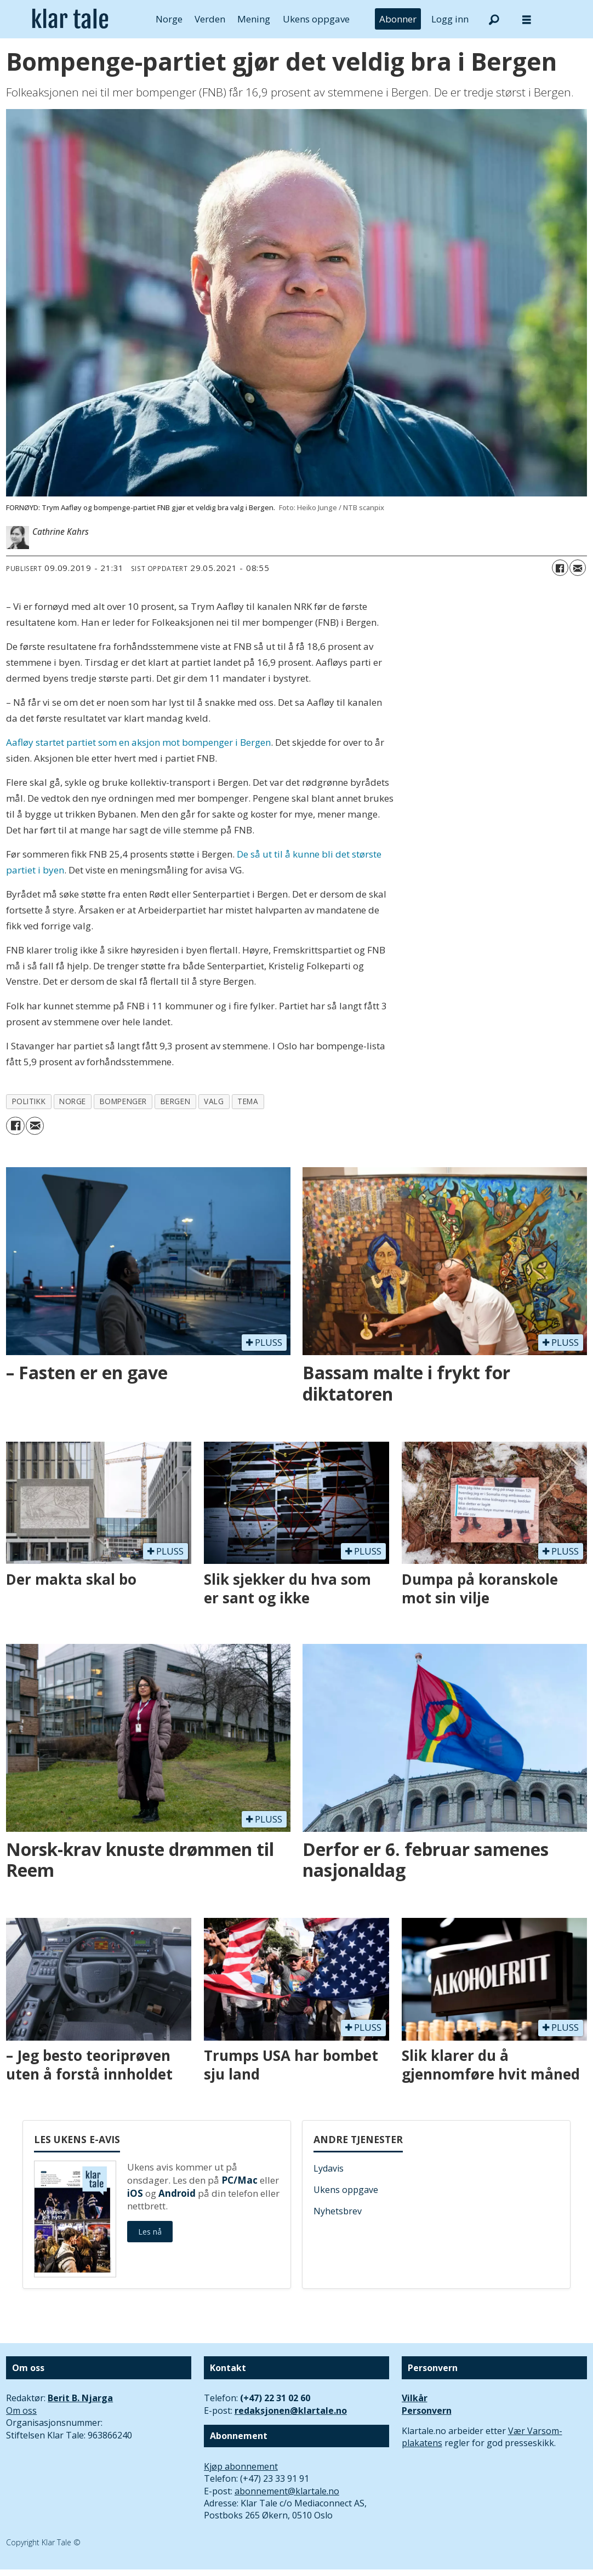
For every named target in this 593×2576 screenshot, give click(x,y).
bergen (175, 1101)
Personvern (427, 2410)
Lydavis (328, 2168)
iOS (135, 2193)
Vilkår (414, 2398)
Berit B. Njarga (80, 2398)
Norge (169, 19)
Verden (210, 19)
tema (247, 1101)
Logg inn (450, 19)
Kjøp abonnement (241, 2466)
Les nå (150, 2231)
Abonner (398, 19)
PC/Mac (239, 2180)
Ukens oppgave (316, 19)
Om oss (21, 2410)
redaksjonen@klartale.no (291, 2410)
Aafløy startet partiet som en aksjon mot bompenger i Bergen (138, 742)
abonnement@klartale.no (287, 2491)
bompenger (123, 1101)
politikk (28, 1101)
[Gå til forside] (70, 19)
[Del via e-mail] (577, 567)
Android (177, 2193)
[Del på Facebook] (560, 567)
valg (214, 1101)
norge (72, 1101)
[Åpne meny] (526, 19)
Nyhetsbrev (337, 2211)
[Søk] (494, 19)
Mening (253, 19)
